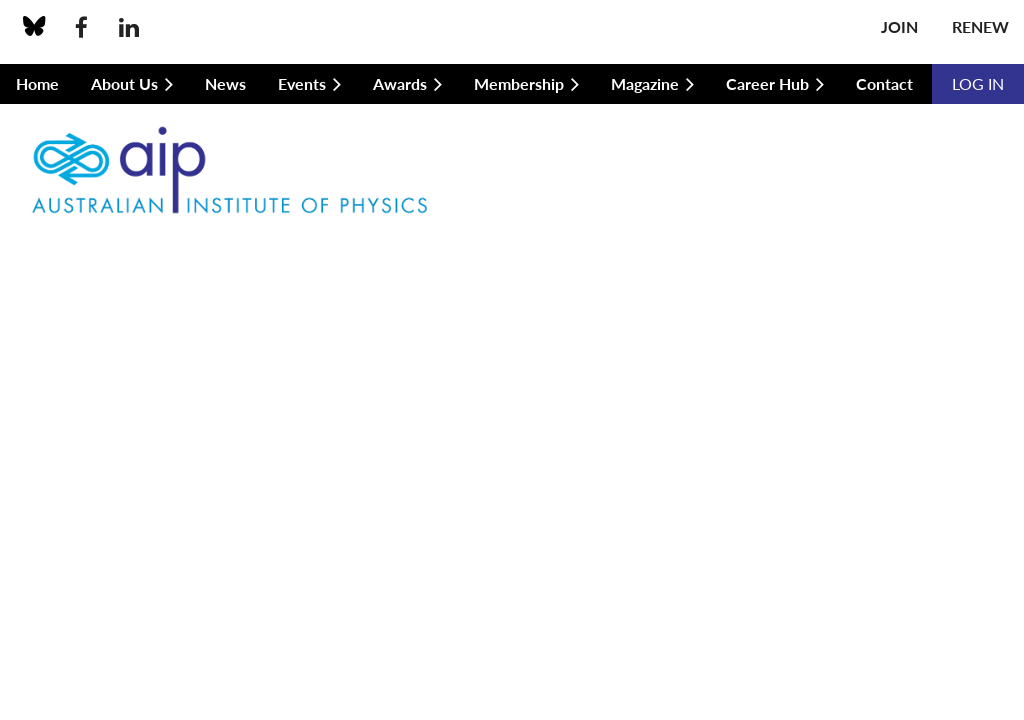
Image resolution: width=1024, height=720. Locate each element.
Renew (980, 26)
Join (899, 26)
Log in (978, 83)
